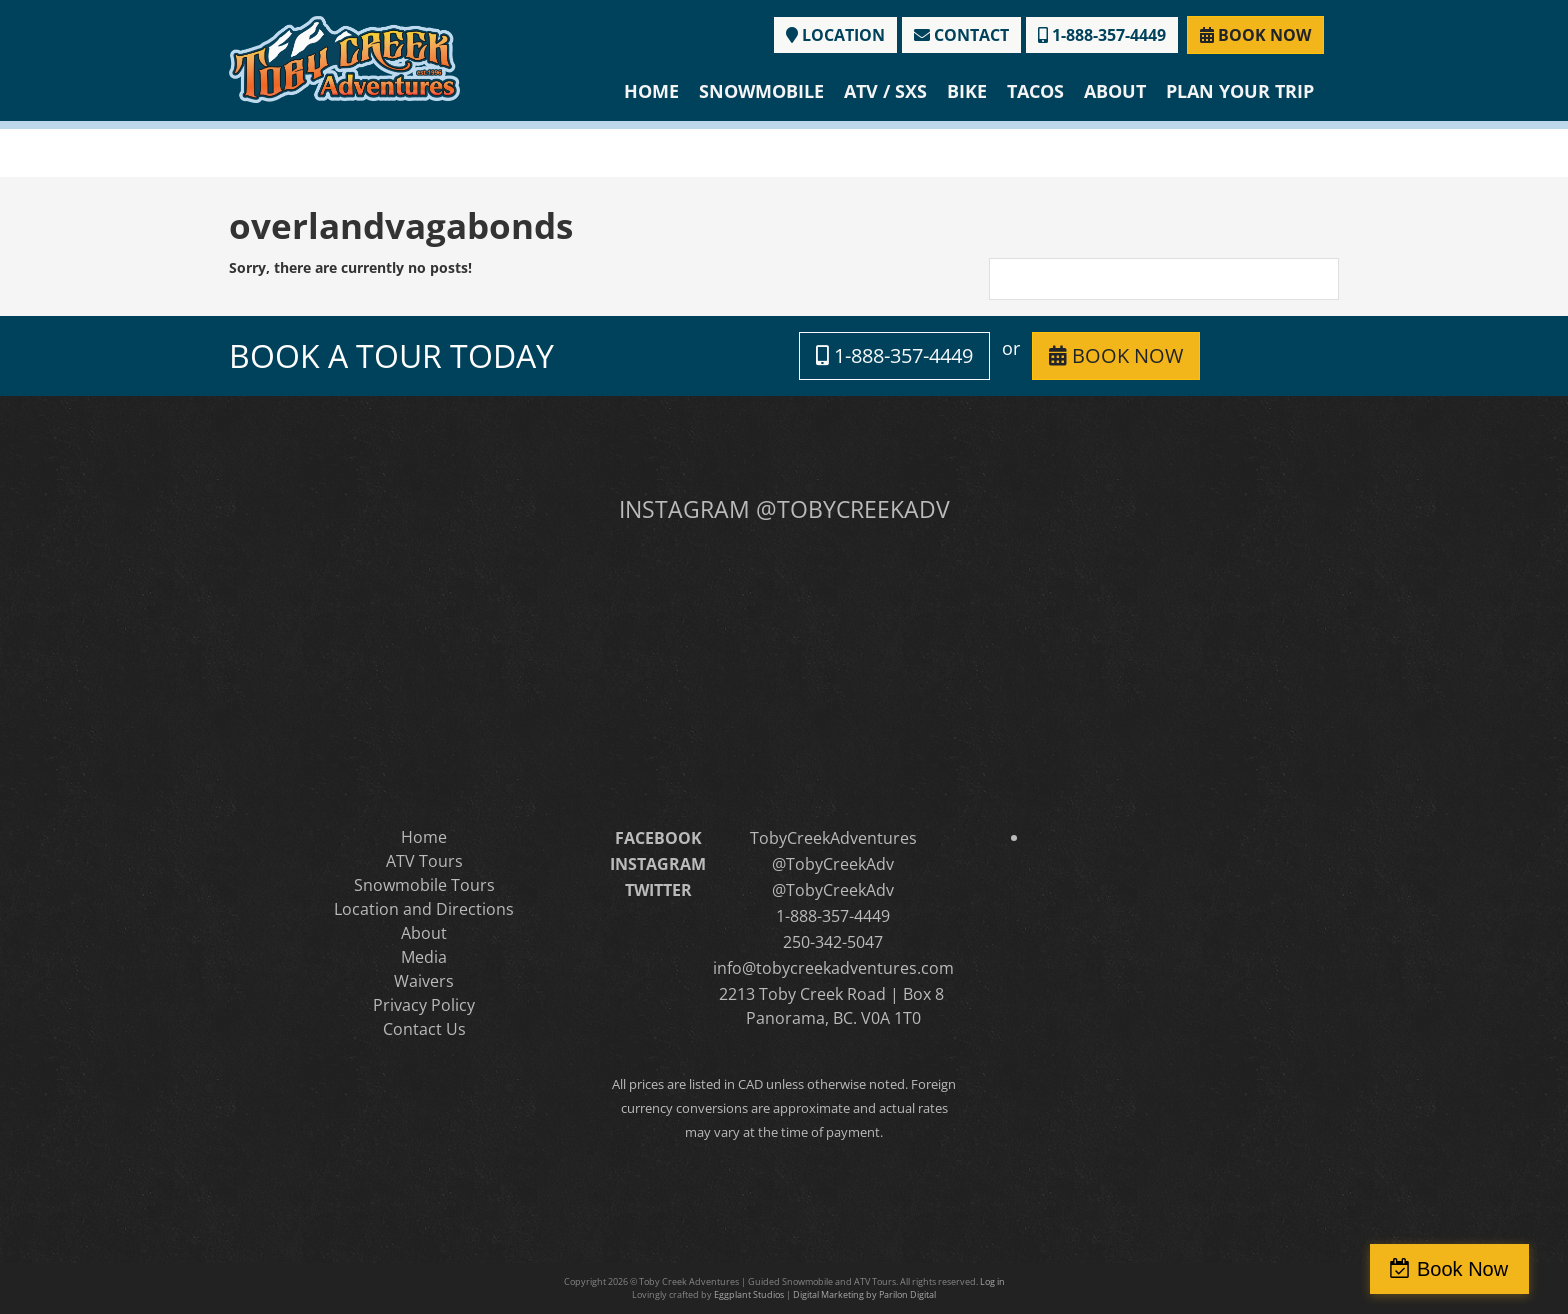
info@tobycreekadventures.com (833, 968)
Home (651, 91)
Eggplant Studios (749, 1294)
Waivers (424, 981)
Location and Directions (424, 909)
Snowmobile (761, 91)
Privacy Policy (424, 1005)
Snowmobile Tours (424, 885)
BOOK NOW (1255, 35)
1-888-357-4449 (1102, 35)
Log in (992, 1281)
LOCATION (835, 35)
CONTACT (961, 35)
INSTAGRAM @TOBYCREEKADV (784, 509)
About (1115, 91)
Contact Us (424, 1029)
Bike (967, 91)
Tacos (1035, 91)
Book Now (1481, 1269)
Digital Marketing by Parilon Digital (864, 1294)
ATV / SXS (885, 91)
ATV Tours (424, 861)
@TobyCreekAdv (833, 864)
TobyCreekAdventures (833, 838)
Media (424, 957)
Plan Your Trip (1240, 91)
